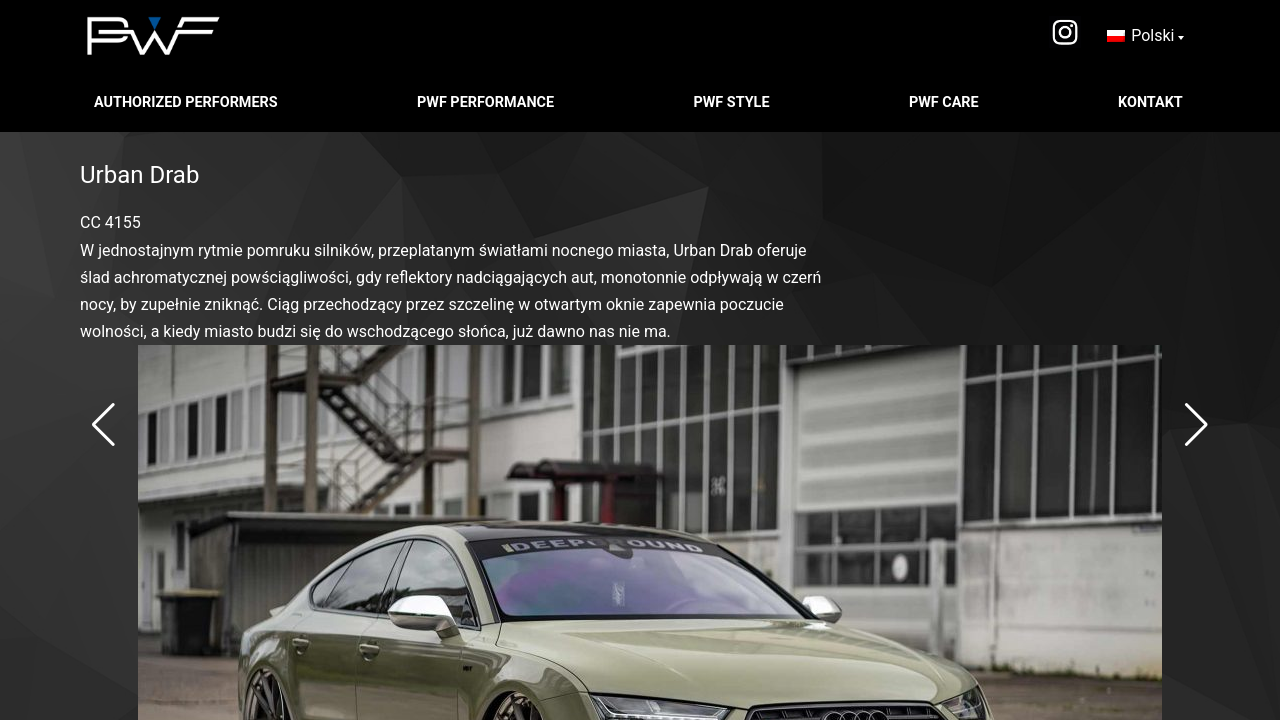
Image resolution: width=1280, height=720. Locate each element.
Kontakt (1152, 102)
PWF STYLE (733, 102)
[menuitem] (1145, 36)
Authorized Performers (187, 102)
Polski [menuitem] (1152, 35)
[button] (103, 425)
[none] (1145, 36)
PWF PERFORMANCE (487, 102)
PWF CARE (945, 102)
